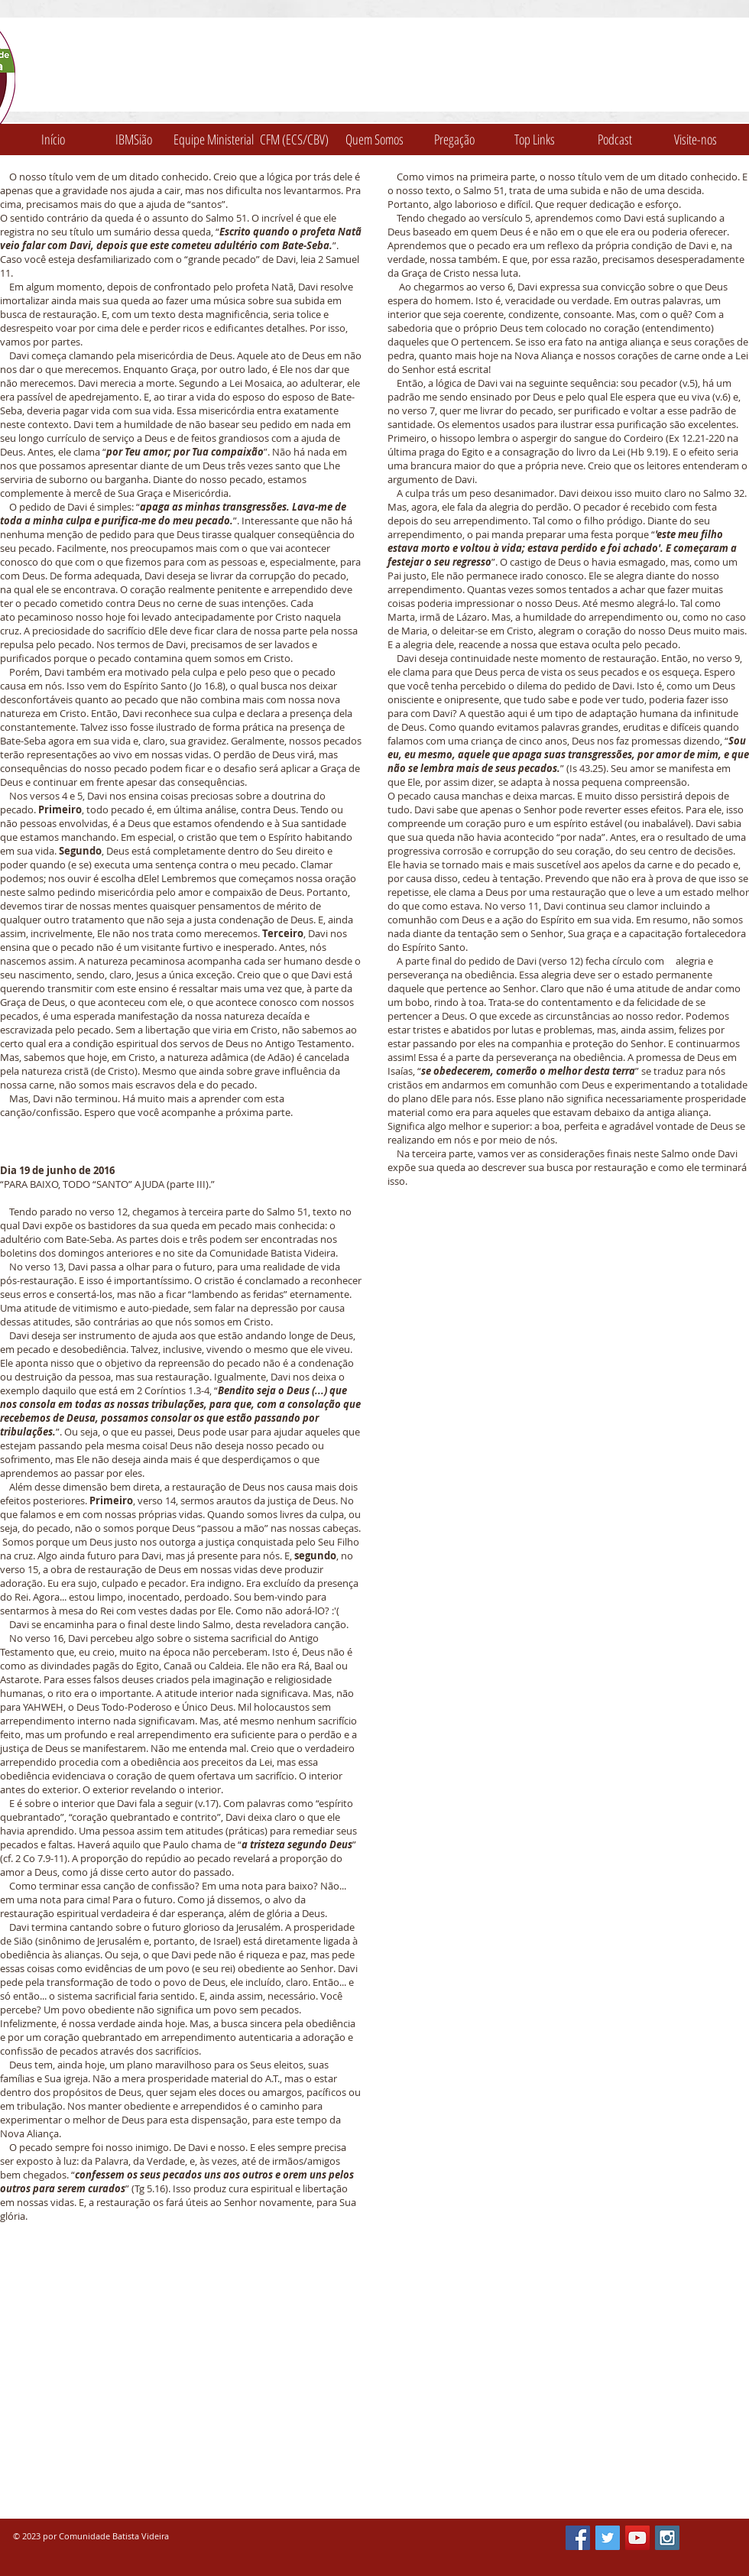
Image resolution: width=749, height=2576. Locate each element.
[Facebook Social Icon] (578, 2538)
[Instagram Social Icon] (667, 2538)
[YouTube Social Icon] (637, 2538)
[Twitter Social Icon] (607, 2538)
